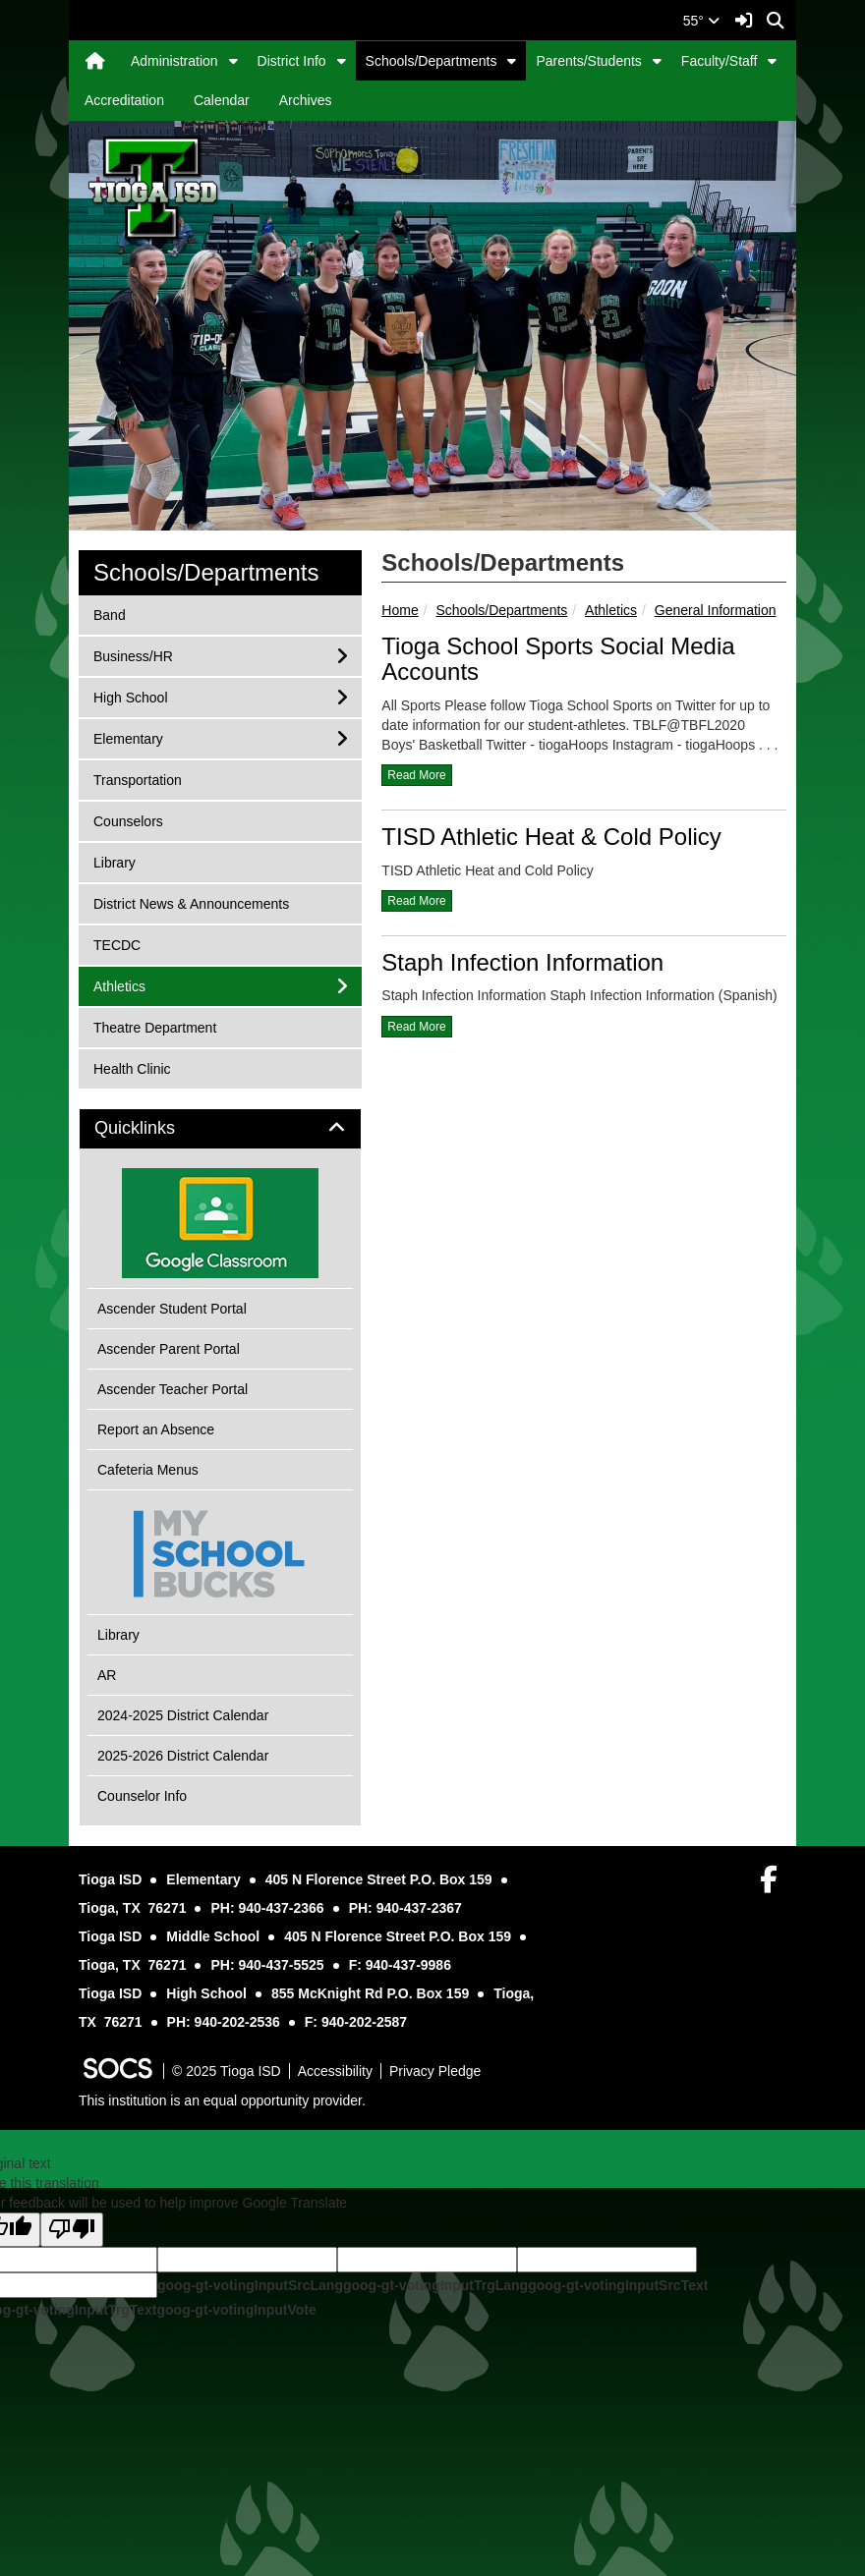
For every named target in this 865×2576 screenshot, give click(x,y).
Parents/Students (588, 61)
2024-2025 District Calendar (182, 1715)
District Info (292, 61)
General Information (716, 610)
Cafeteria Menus (148, 1470)
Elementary (127, 737)
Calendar (222, 100)
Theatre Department (154, 1026)
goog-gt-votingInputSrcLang (250, 2285)
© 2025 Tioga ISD (226, 2071)
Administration (174, 61)
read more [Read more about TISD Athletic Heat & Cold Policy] (416, 901)
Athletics (611, 610)
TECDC (118, 943)
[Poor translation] (71, 2229)
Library (118, 861)
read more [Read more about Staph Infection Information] (416, 1027)
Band (118, 613)
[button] (233, 61)
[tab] (220, 1128)
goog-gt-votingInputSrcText (618, 2285)
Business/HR (132, 654)
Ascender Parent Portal (168, 1349)
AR (106, 1675)
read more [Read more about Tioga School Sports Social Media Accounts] (416, 775)
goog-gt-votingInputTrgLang (435, 2285)
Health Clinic (131, 1067)
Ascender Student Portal (172, 1308)
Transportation (137, 778)
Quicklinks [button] (156, 1128)
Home (399, 610)
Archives (305, 100)
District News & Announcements (190, 902)
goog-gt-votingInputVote (236, 2310)
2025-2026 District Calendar (182, 1756)
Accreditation (124, 100)
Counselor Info (142, 1796)
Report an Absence (155, 1429)
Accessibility (335, 2071)
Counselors (127, 820)
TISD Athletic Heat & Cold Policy (551, 836)
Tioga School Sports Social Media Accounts (557, 659)
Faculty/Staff (719, 61)
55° (701, 20)
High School (130, 696)
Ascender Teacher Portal (172, 1389)
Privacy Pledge (435, 2071)
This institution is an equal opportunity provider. (222, 2100)
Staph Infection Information (522, 962)
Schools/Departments (431, 61)
